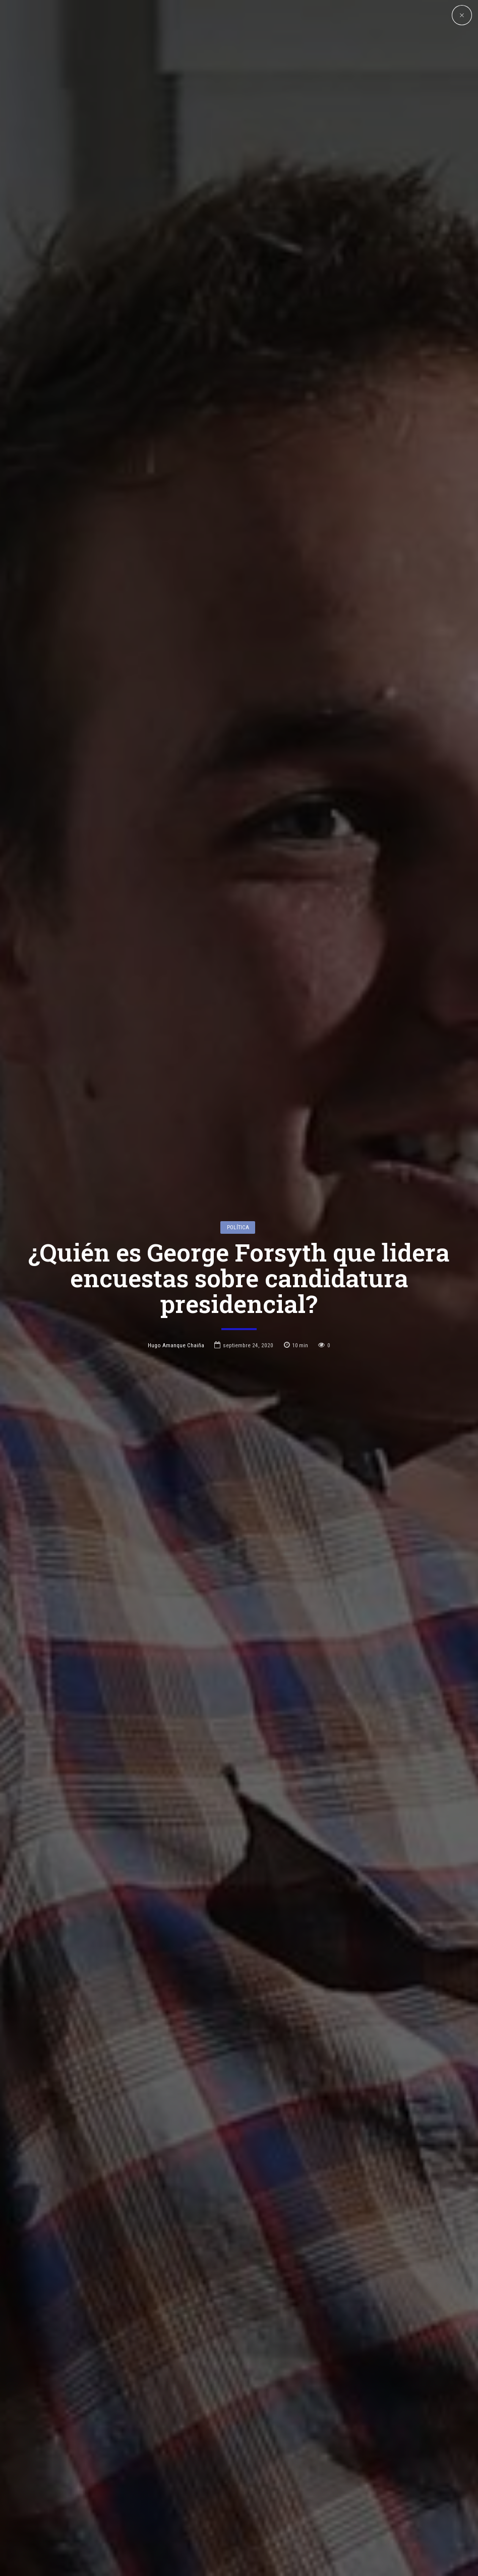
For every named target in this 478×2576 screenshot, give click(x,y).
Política (238, 1083)
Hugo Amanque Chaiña (176, 1202)
